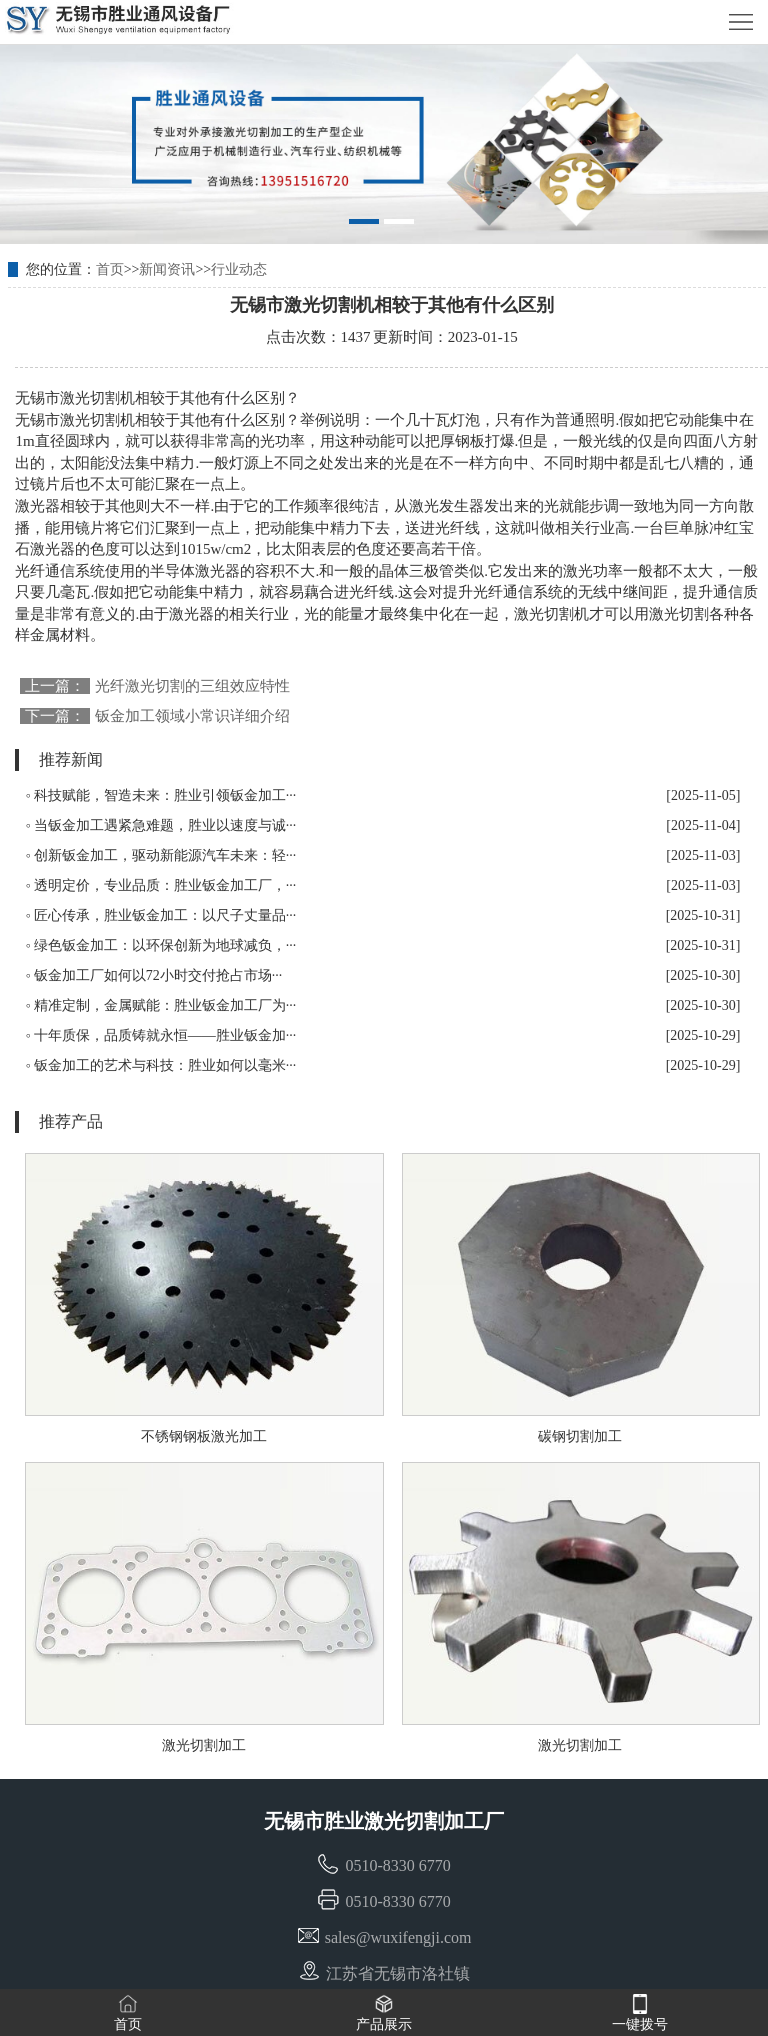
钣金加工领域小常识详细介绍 (192, 716)
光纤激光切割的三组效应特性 (192, 686)
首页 (110, 269)
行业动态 (239, 269)
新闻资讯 (167, 269)
